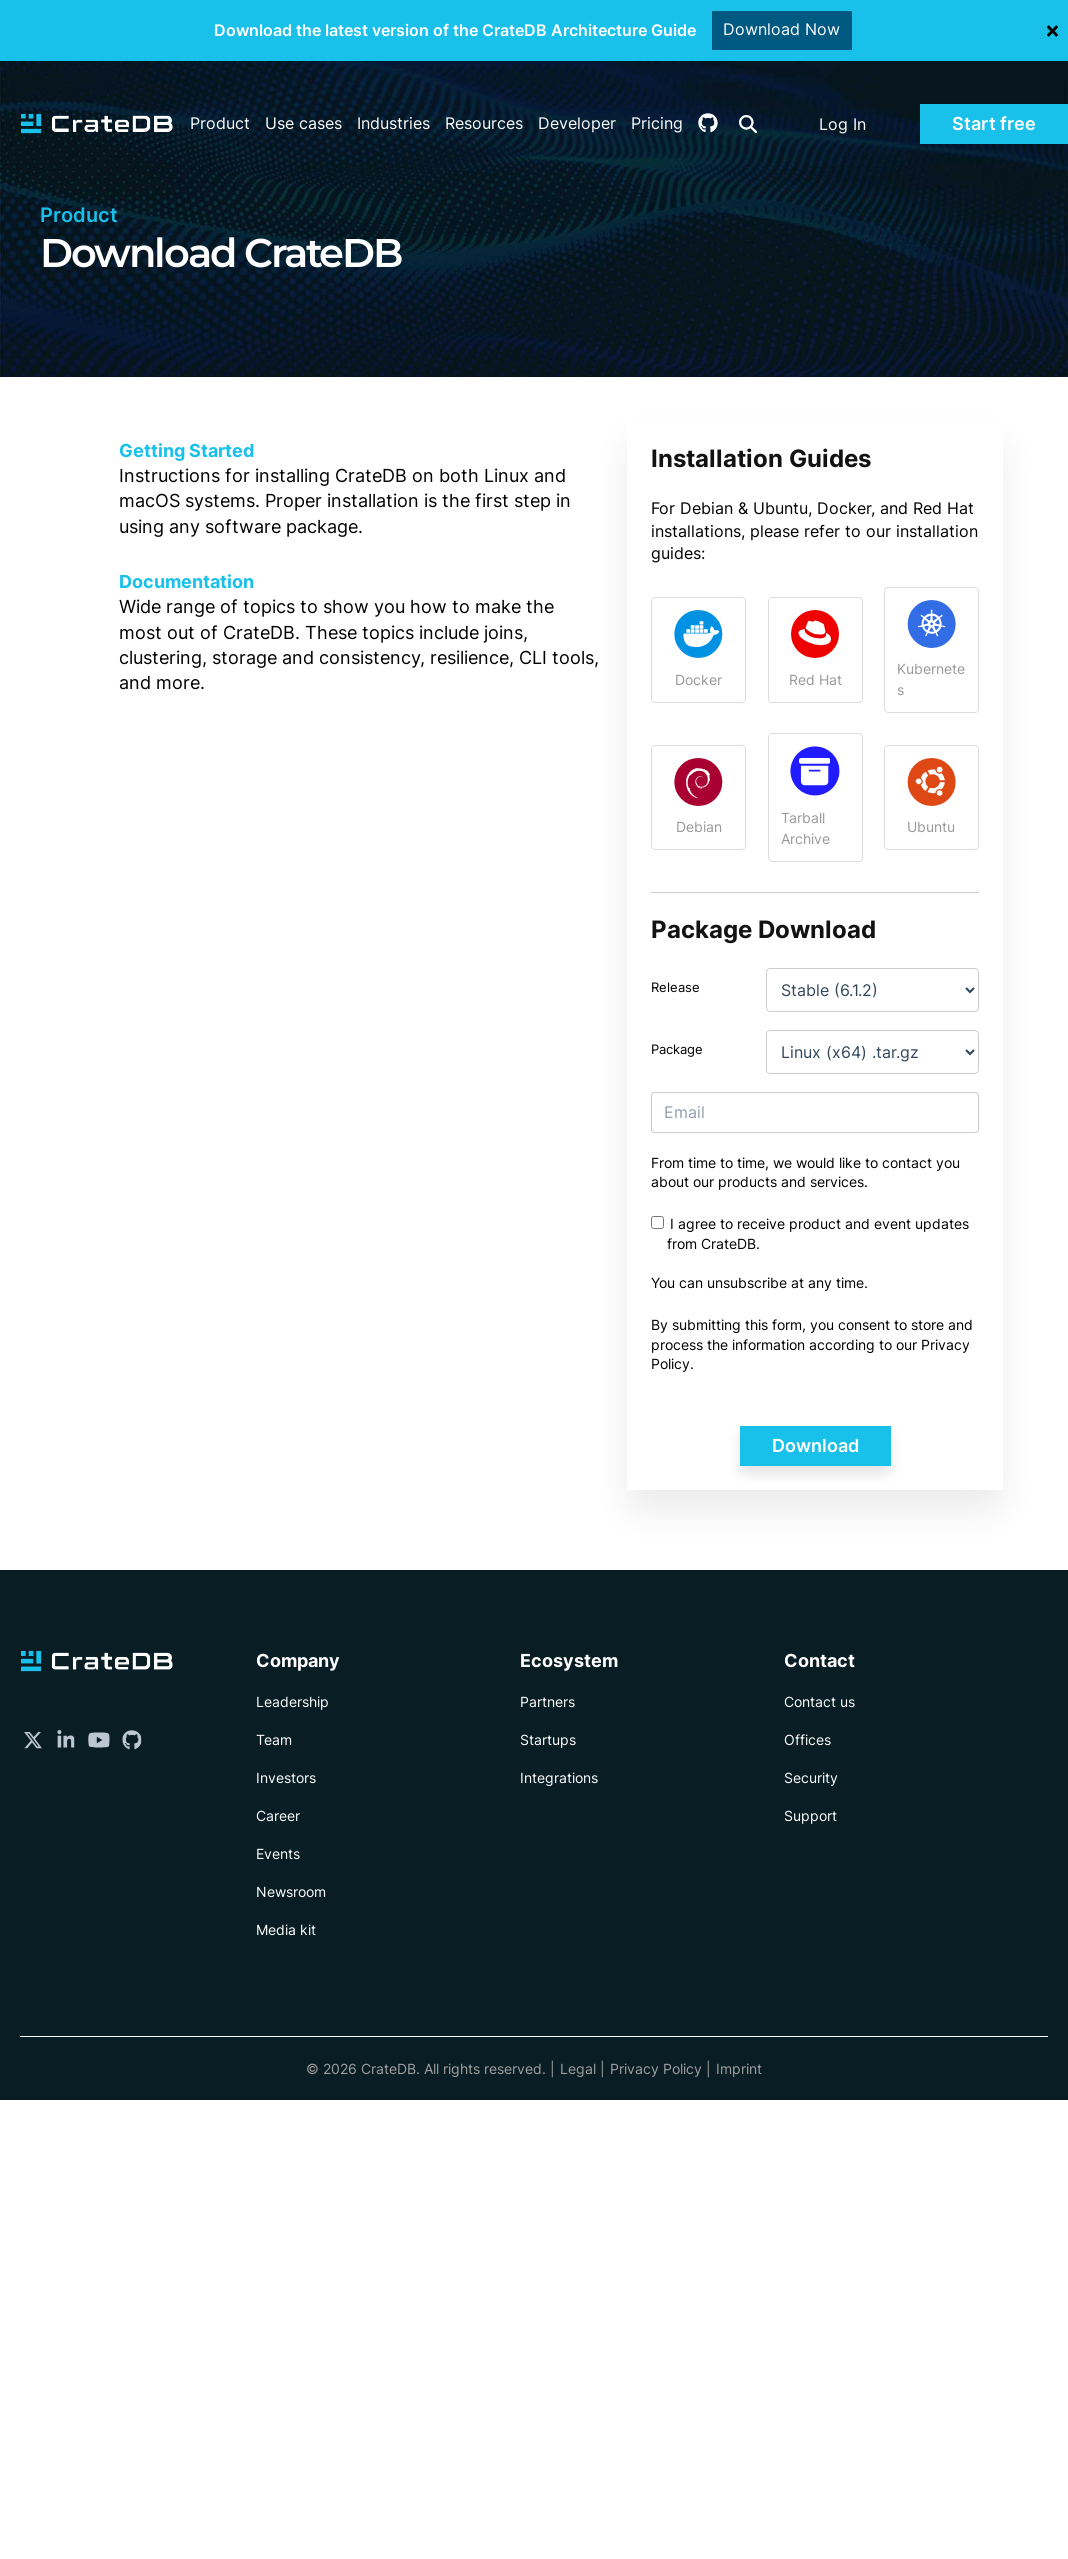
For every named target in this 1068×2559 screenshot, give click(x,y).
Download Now (782, 30)
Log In (842, 97)
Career (278, 1815)
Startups (548, 1739)
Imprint (739, 2068)
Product (220, 96)
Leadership (292, 1701)
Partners (547, 1701)
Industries (393, 96)
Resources (484, 96)
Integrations (559, 1777)
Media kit (286, 1929)
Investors (286, 1777)
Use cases (303, 96)
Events (278, 1853)
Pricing (657, 96)
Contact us (819, 1701)
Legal (578, 2068)
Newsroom (291, 1891)
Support (810, 1815)
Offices (807, 1739)
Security (811, 1777)
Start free (994, 96)
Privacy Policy (656, 2068)
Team (274, 1739)
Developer (577, 96)
